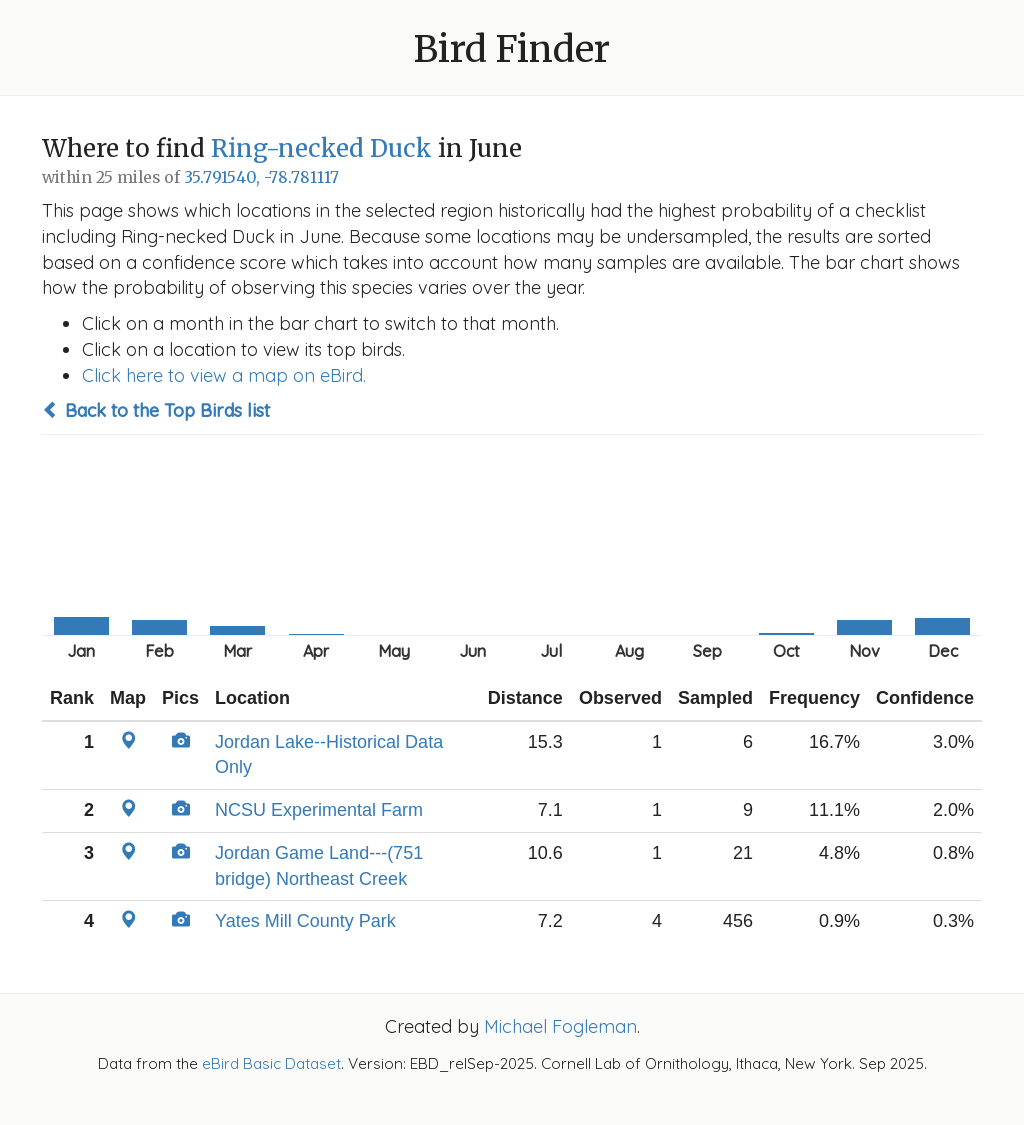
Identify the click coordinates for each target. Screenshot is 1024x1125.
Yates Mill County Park (305, 921)
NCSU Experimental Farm (319, 810)
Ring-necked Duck (321, 148)
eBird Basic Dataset (271, 1063)
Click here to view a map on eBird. (224, 375)
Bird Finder (512, 49)
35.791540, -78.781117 (261, 177)
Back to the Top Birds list (156, 410)
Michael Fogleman (560, 1026)
